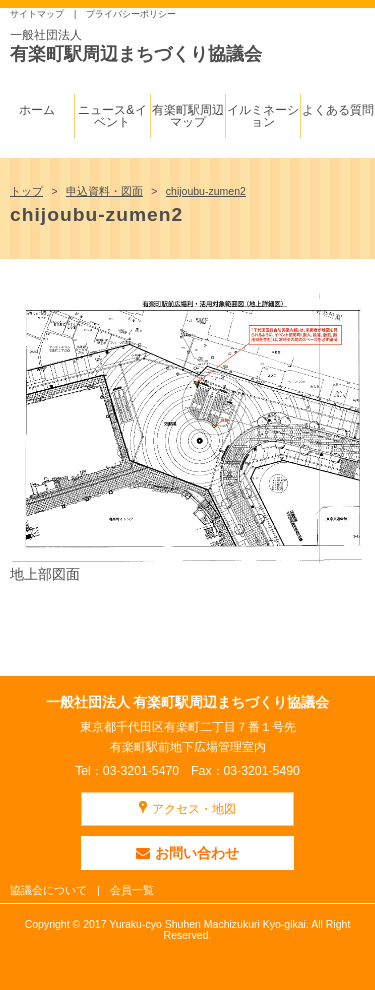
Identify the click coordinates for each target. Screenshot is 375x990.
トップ (26, 191)
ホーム (37, 110)
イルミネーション (263, 116)
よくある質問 (338, 110)
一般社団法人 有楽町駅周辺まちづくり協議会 (188, 702)
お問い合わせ (187, 853)
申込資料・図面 (104, 191)
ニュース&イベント (112, 116)
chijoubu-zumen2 (206, 191)
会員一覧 (132, 890)
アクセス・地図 (194, 809)
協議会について (48, 890)
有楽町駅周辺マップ (188, 116)
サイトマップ (37, 14)
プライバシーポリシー (131, 14)
